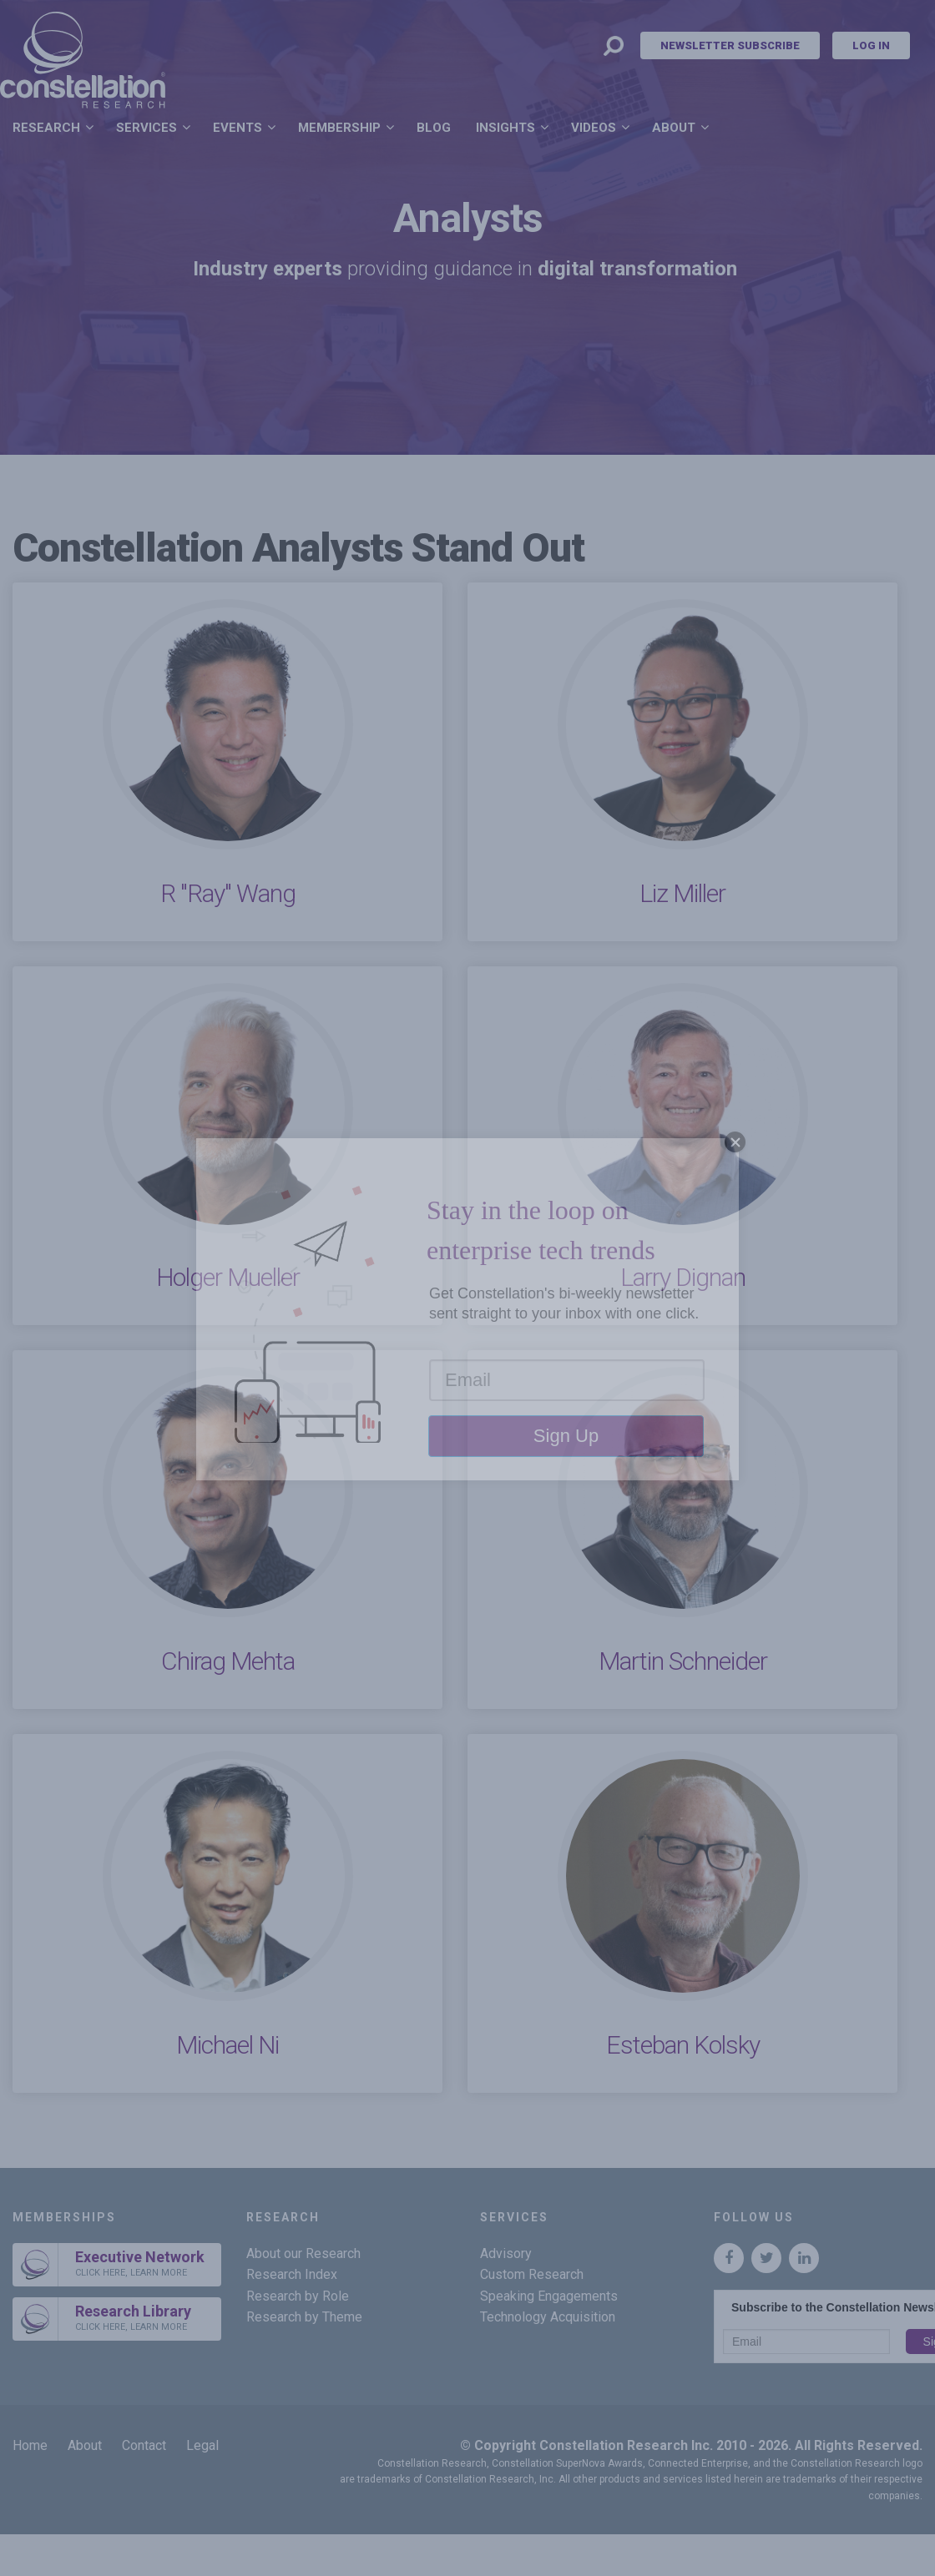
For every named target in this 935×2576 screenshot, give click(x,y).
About (673, 127)
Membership (339, 127)
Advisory (506, 2253)
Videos (593, 127)
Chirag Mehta (228, 1661)
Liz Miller (682, 893)
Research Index (291, 2274)
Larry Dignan (682, 1277)
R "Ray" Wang (228, 893)
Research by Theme (304, 2317)
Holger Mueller (228, 1277)
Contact (144, 2445)
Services (146, 127)
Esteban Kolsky (683, 2044)
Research (46, 127)
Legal (202, 2445)
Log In (871, 45)
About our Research (303, 2253)
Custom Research (532, 2274)
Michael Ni (227, 2044)
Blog (434, 127)
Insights (505, 127)
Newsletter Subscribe (730, 45)
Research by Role (297, 2296)
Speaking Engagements (549, 2296)
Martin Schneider (683, 1661)
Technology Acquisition (547, 2317)
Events (237, 127)
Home (30, 2445)
